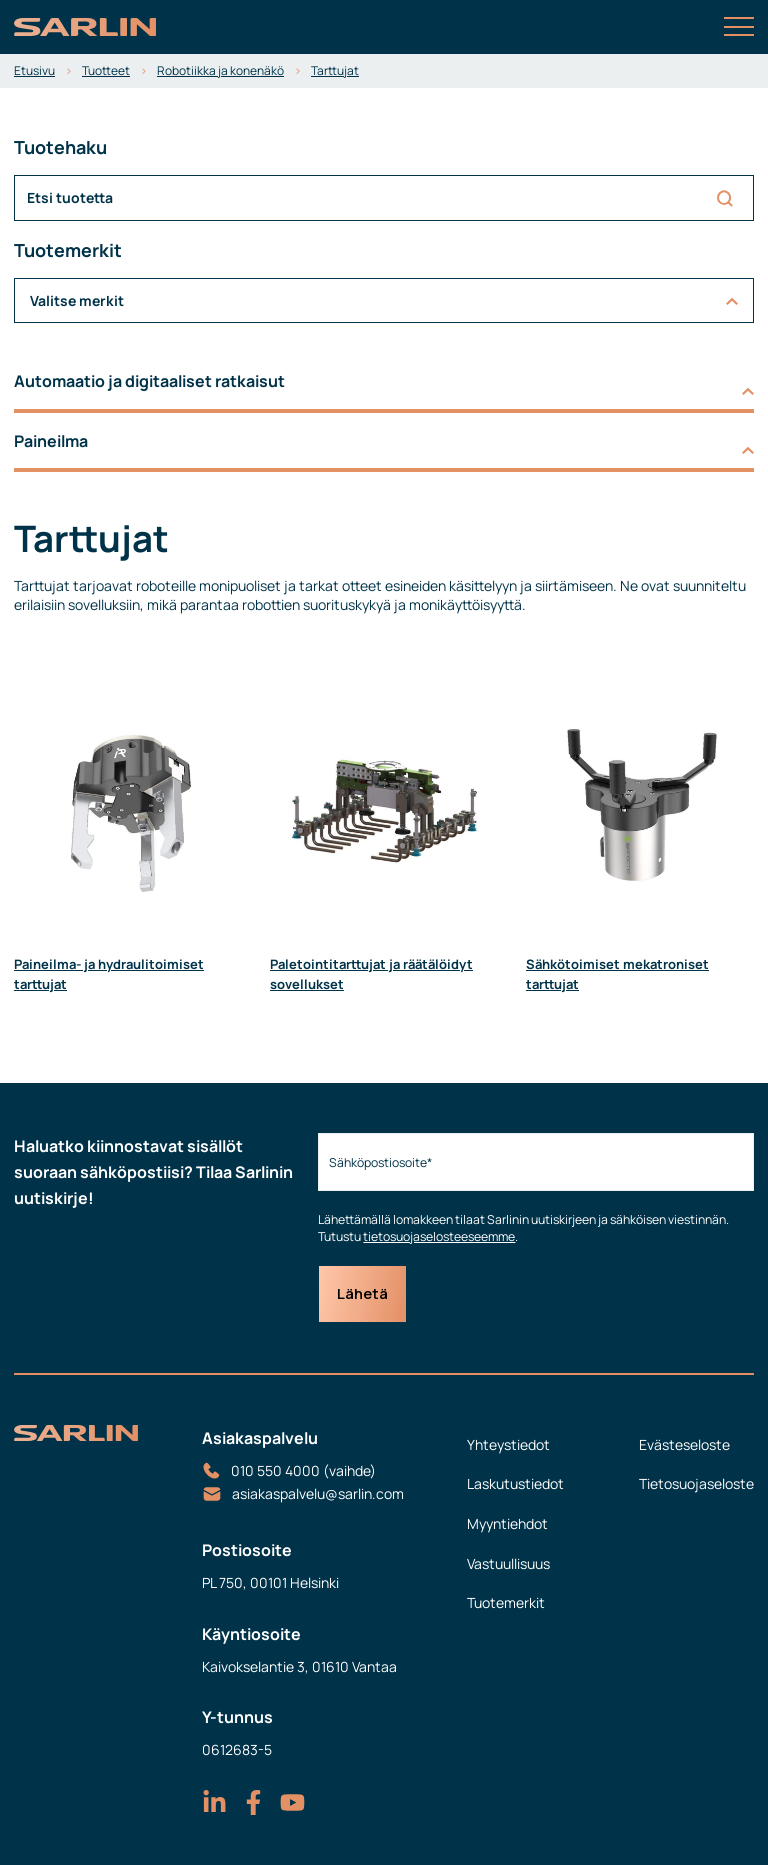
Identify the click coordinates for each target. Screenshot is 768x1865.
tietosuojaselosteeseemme (439, 1236)
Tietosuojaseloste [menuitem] (696, 1483)
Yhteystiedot (508, 1444)
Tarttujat (335, 70)
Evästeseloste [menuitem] (684, 1444)
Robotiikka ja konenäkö (220, 70)
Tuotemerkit (506, 1602)
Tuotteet (106, 70)
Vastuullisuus (508, 1563)
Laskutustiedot (515, 1483)
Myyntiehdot (507, 1523)
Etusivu (34, 70)
